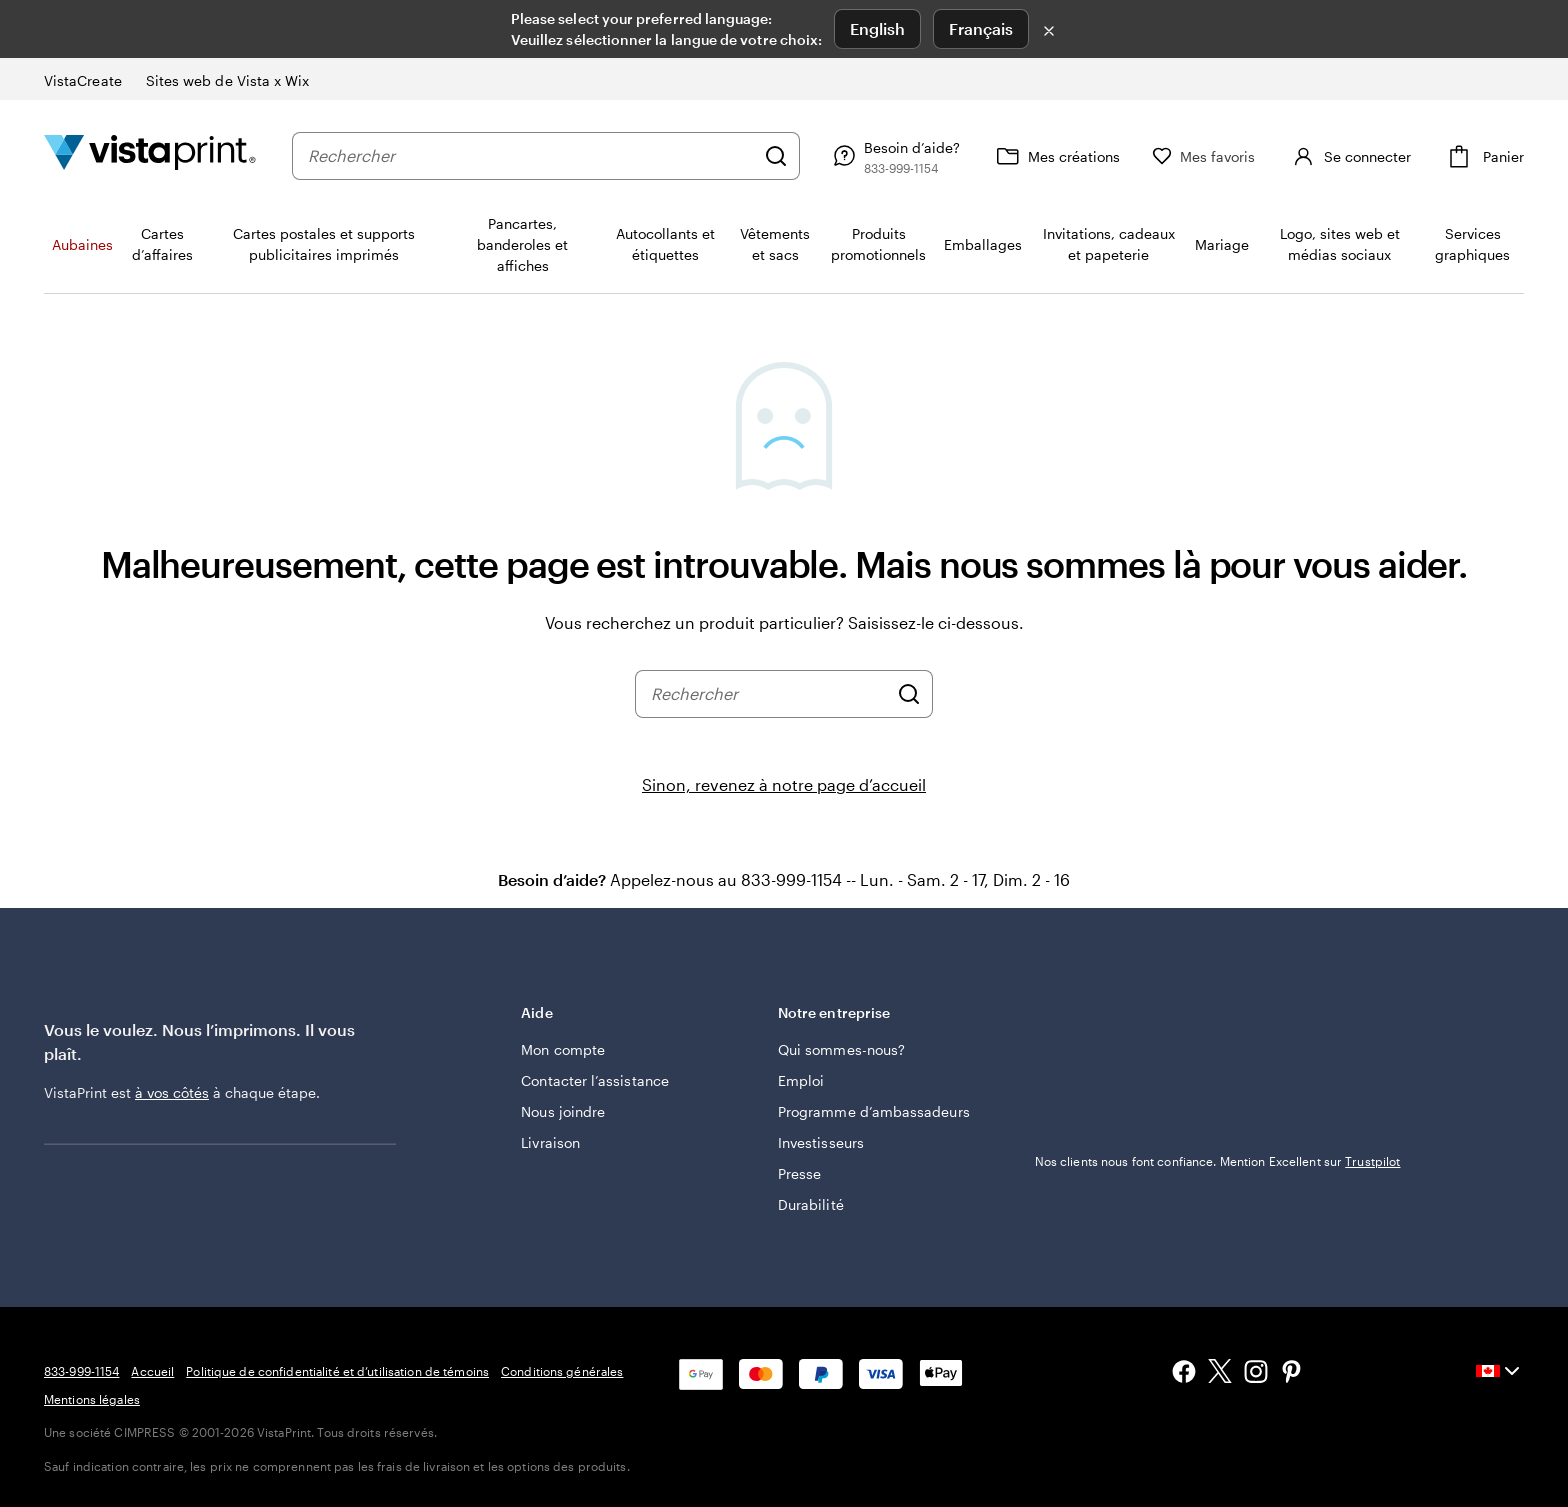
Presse (799, 1173)
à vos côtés (172, 1092)
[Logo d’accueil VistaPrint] (150, 155)
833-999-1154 (81, 1371)
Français (981, 28)
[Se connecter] (1349, 156)
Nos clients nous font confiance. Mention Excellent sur (1218, 1161)
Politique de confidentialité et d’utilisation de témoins (337, 1371)
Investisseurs (821, 1142)
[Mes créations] (1056, 156)
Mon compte (563, 1049)
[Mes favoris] (1204, 156)
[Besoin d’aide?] (894, 156)
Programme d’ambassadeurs (874, 1111)
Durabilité (811, 1204)
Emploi (801, 1080)
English (877, 28)
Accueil (152, 1371)
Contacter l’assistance (595, 1080)
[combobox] (531, 156)
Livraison (550, 1142)
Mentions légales (92, 1399)
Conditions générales (562, 1371)
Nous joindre (563, 1111)
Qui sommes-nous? (841, 1049)
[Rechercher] (776, 156)
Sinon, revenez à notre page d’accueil (784, 784)
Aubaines (82, 244)
